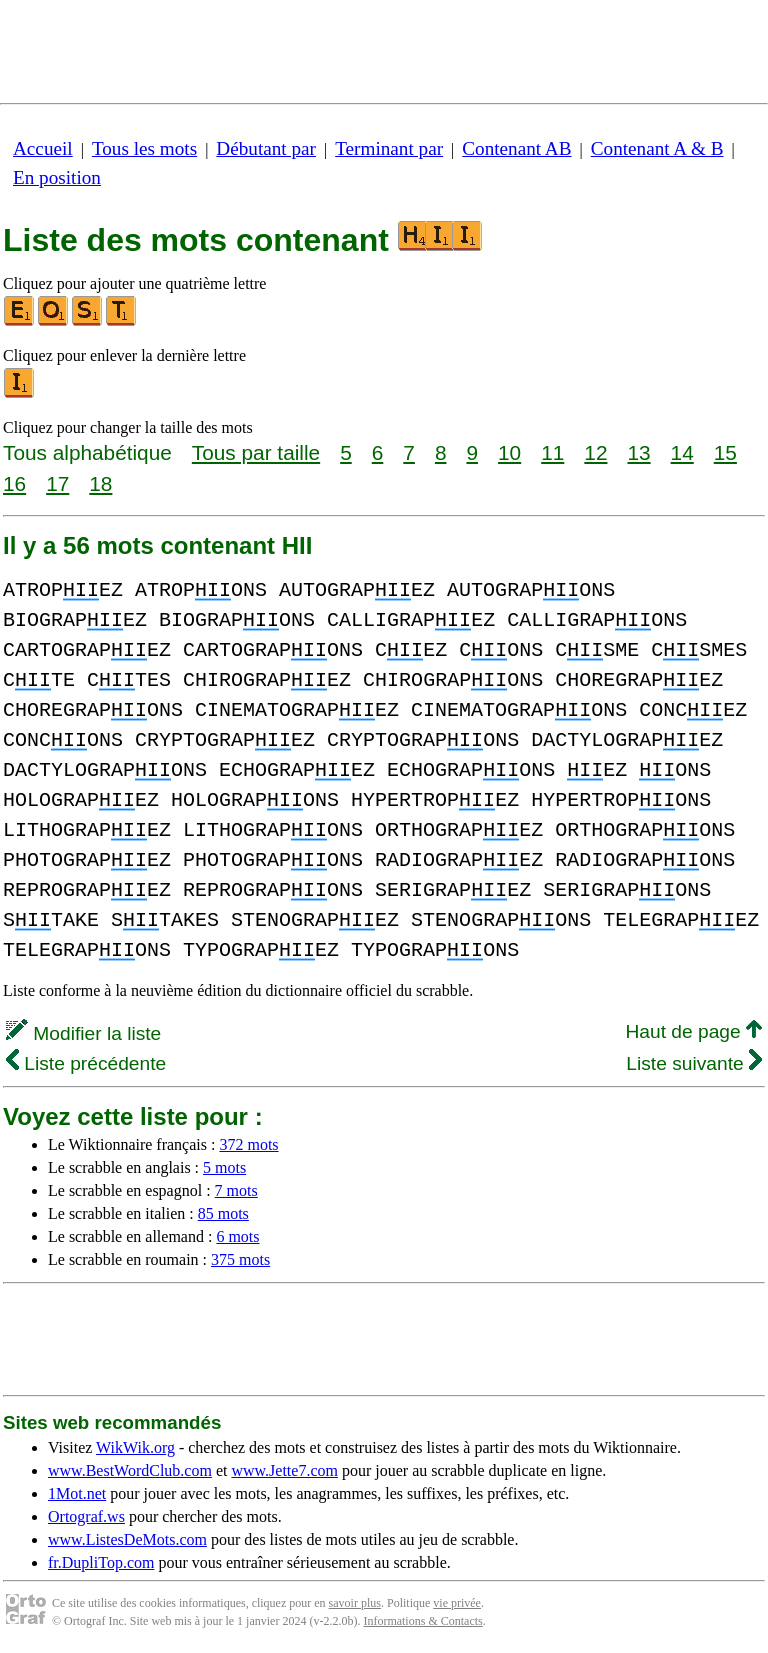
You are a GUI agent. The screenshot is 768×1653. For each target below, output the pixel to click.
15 (725, 452)
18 (100, 483)
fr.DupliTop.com (101, 1562)
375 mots (240, 1259)
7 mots (236, 1190)
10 (509, 452)
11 (552, 452)
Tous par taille (256, 452)
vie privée (457, 1603)
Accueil (43, 148)
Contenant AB (516, 148)
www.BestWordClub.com (130, 1470)
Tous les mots (144, 148)
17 (57, 483)
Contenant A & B (657, 148)
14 (682, 452)
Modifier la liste (83, 1033)
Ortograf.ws (86, 1516)
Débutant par (266, 148)
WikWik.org (135, 1447)
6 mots (237, 1236)
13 (638, 452)
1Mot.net (77, 1493)
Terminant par (389, 148)
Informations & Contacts (422, 1621)
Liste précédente (86, 1063)
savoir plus (355, 1603)
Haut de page (693, 1031)
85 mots (223, 1213)
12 (595, 452)
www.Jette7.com (284, 1470)
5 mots (224, 1167)
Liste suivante (694, 1063)
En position (57, 177)
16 (14, 483)
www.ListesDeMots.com (127, 1539)
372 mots (248, 1144)
